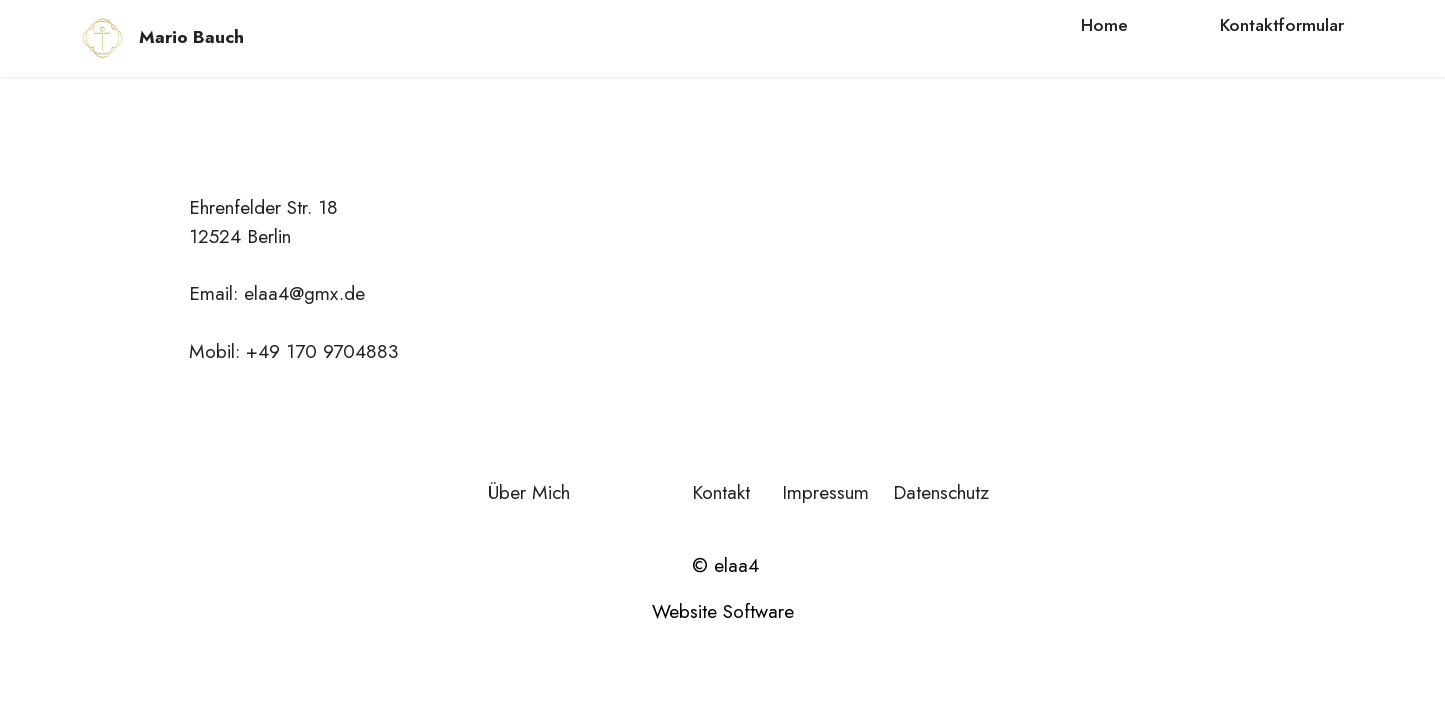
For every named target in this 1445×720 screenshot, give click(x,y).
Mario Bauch (191, 38)
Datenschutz (938, 492)
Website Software (723, 611)
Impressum (825, 492)
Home (1104, 25)
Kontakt (721, 492)
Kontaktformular (1282, 25)
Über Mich (529, 492)
